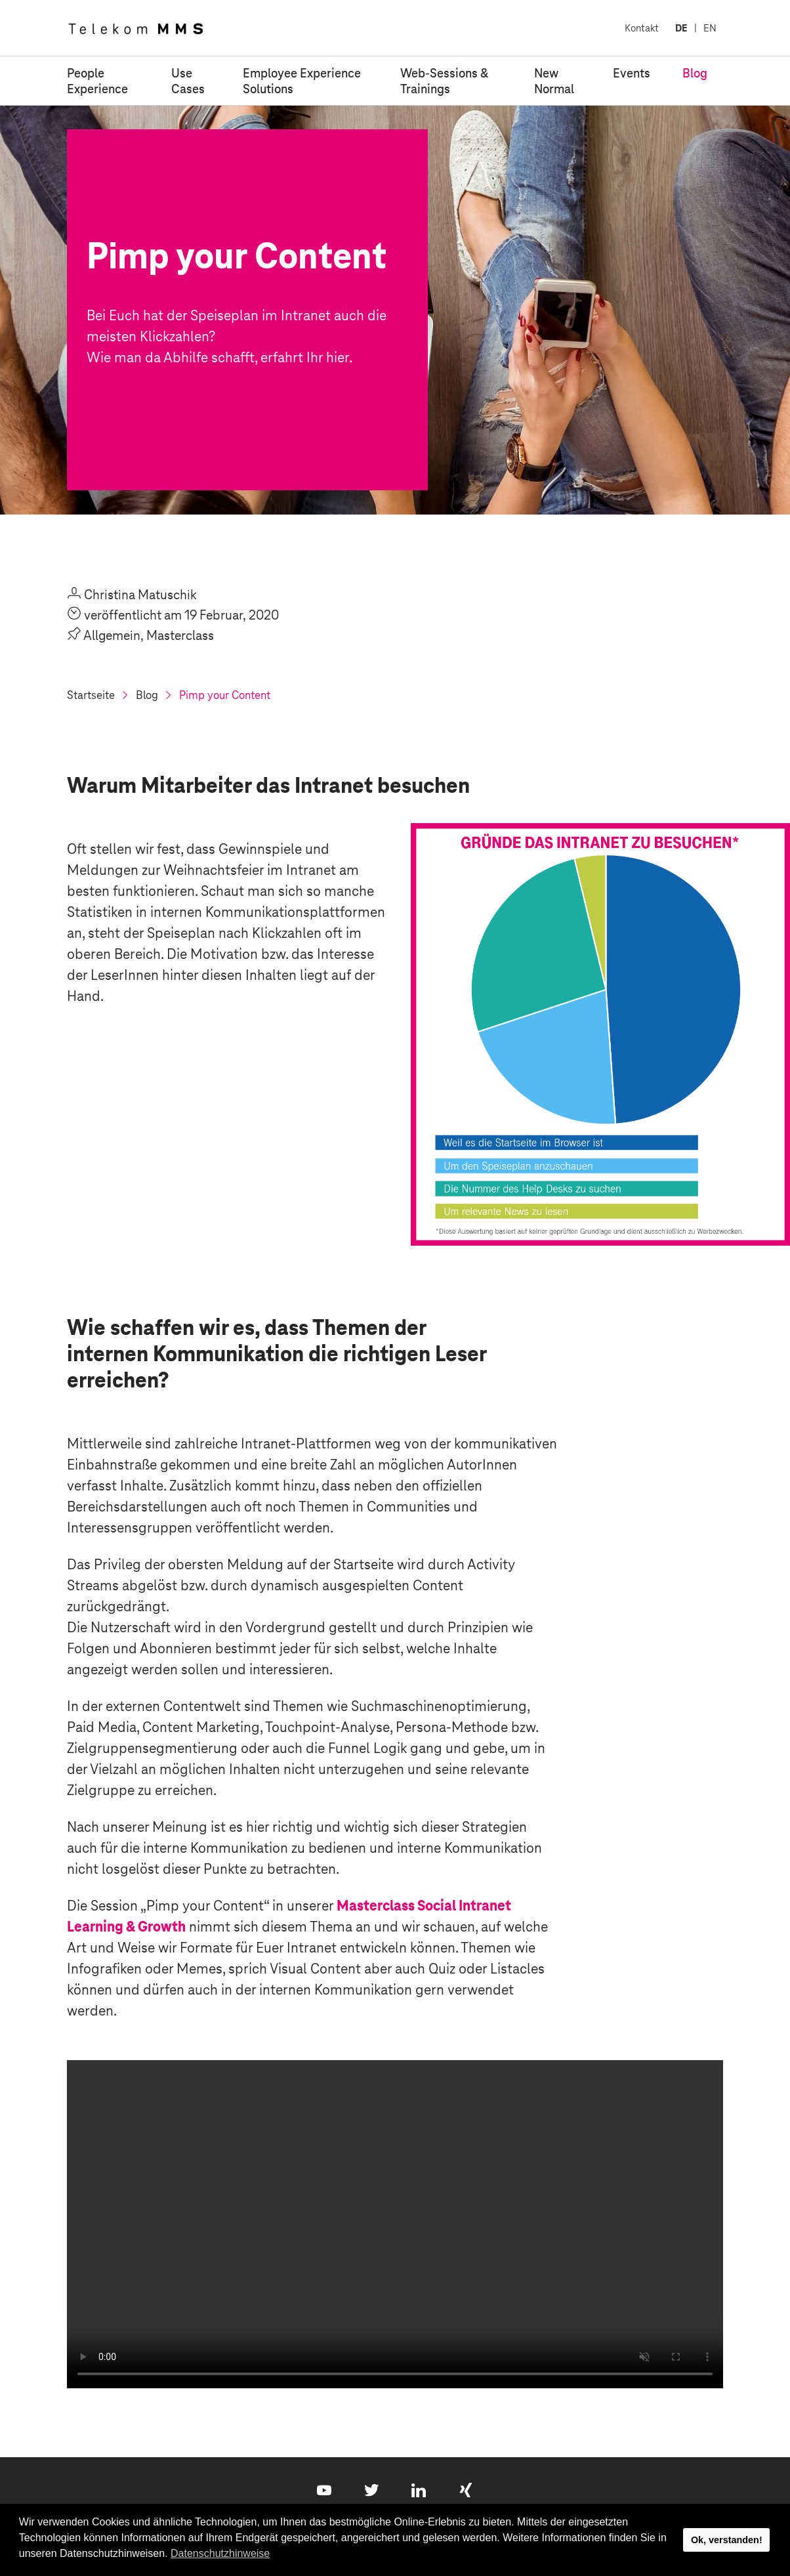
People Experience (97, 80)
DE (681, 28)
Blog (694, 73)
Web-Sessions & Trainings (444, 80)
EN (710, 28)
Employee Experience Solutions (302, 80)
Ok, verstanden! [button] (726, 2540)
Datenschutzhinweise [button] (220, 2553)
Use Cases (188, 80)
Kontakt (642, 28)
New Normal (554, 80)
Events (631, 73)
